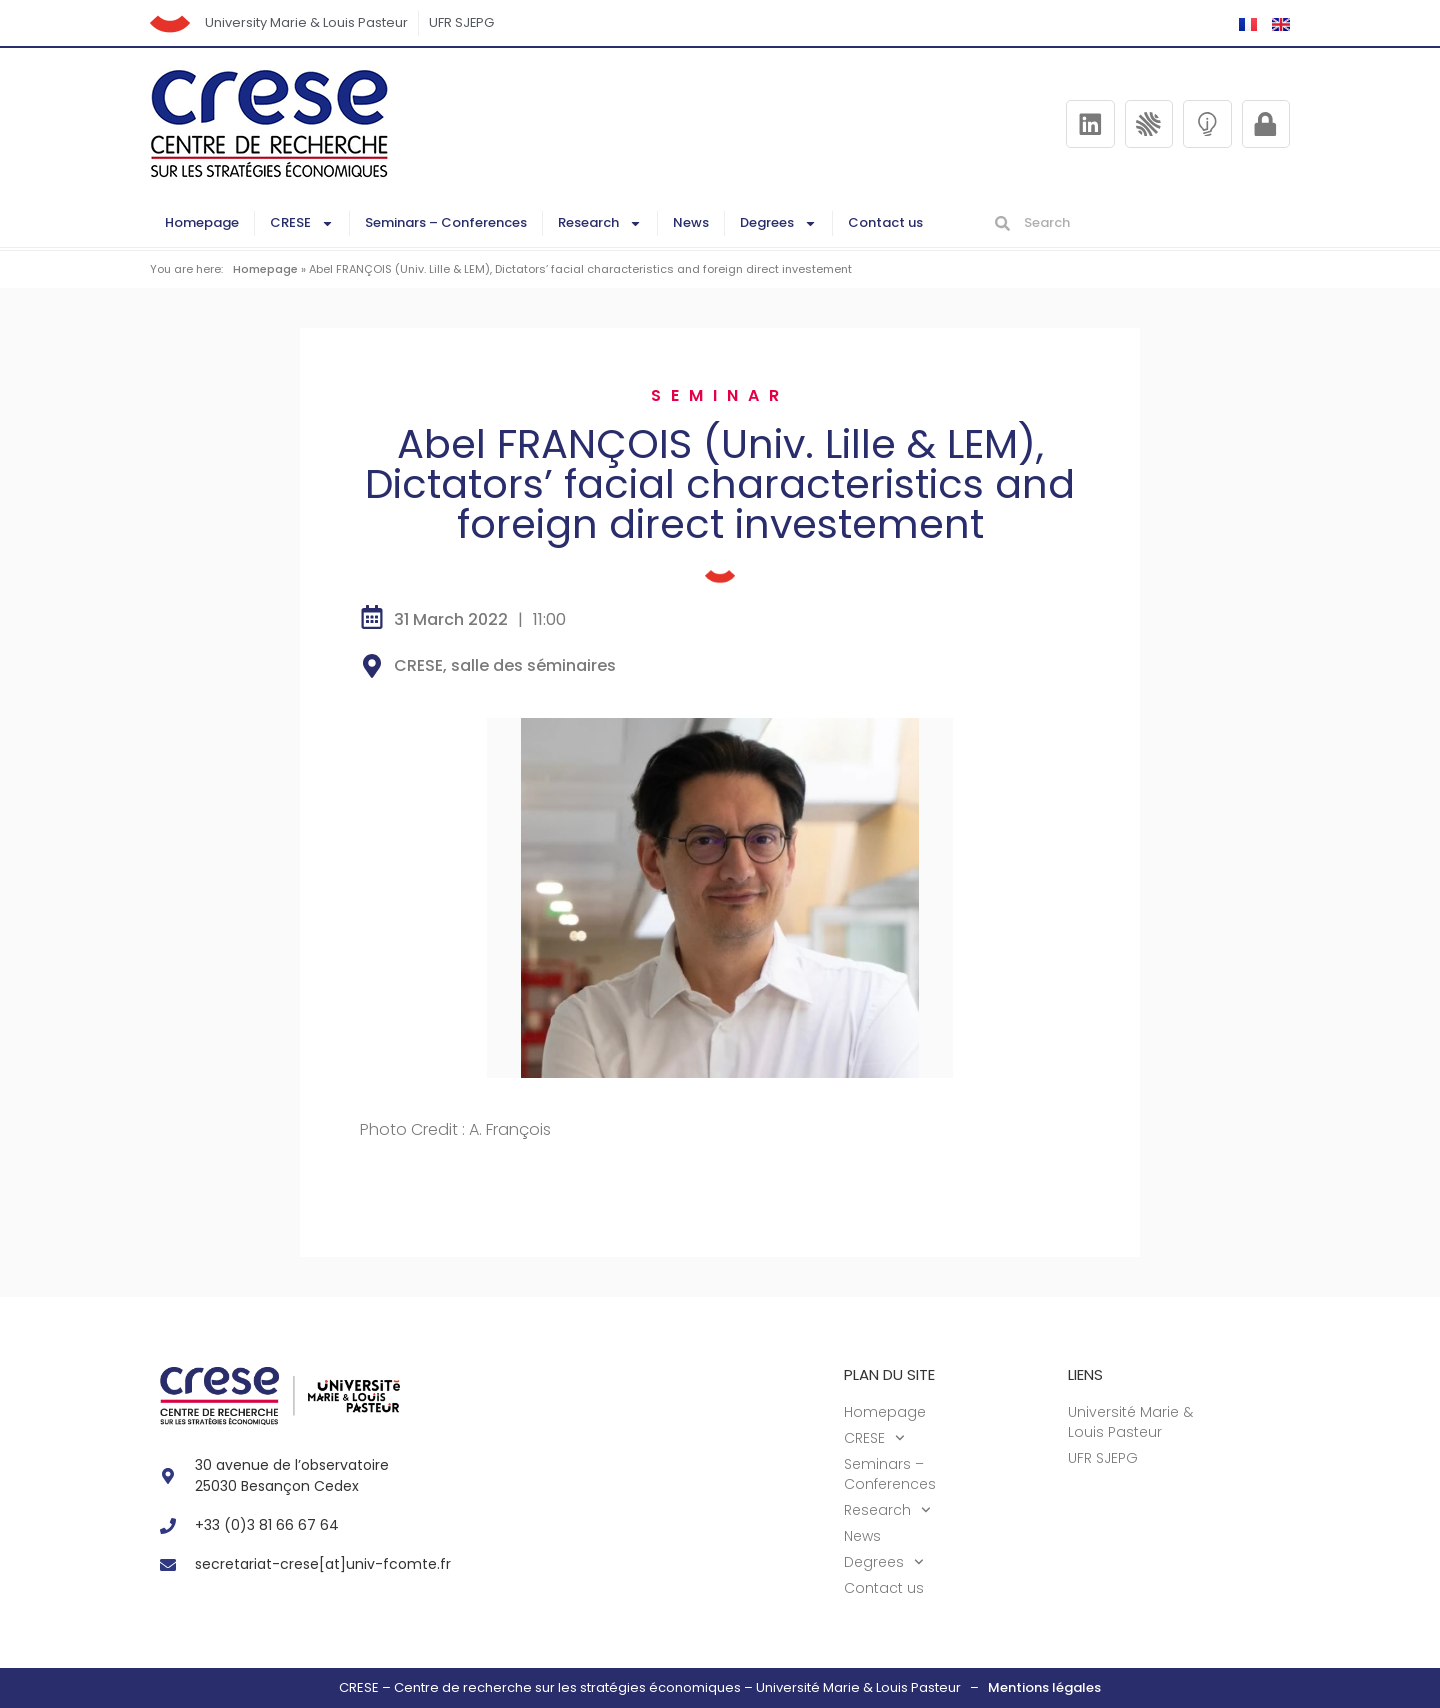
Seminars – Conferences (446, 222)
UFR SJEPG (462, 22)
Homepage (202, 222)
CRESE (302, 223)
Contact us (885, 222)
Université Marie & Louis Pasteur (1130, 1422)
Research (600, 223)
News (691, 222)
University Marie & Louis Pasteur (306, 22)
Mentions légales (1044, 1687)
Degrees (778, 223)
